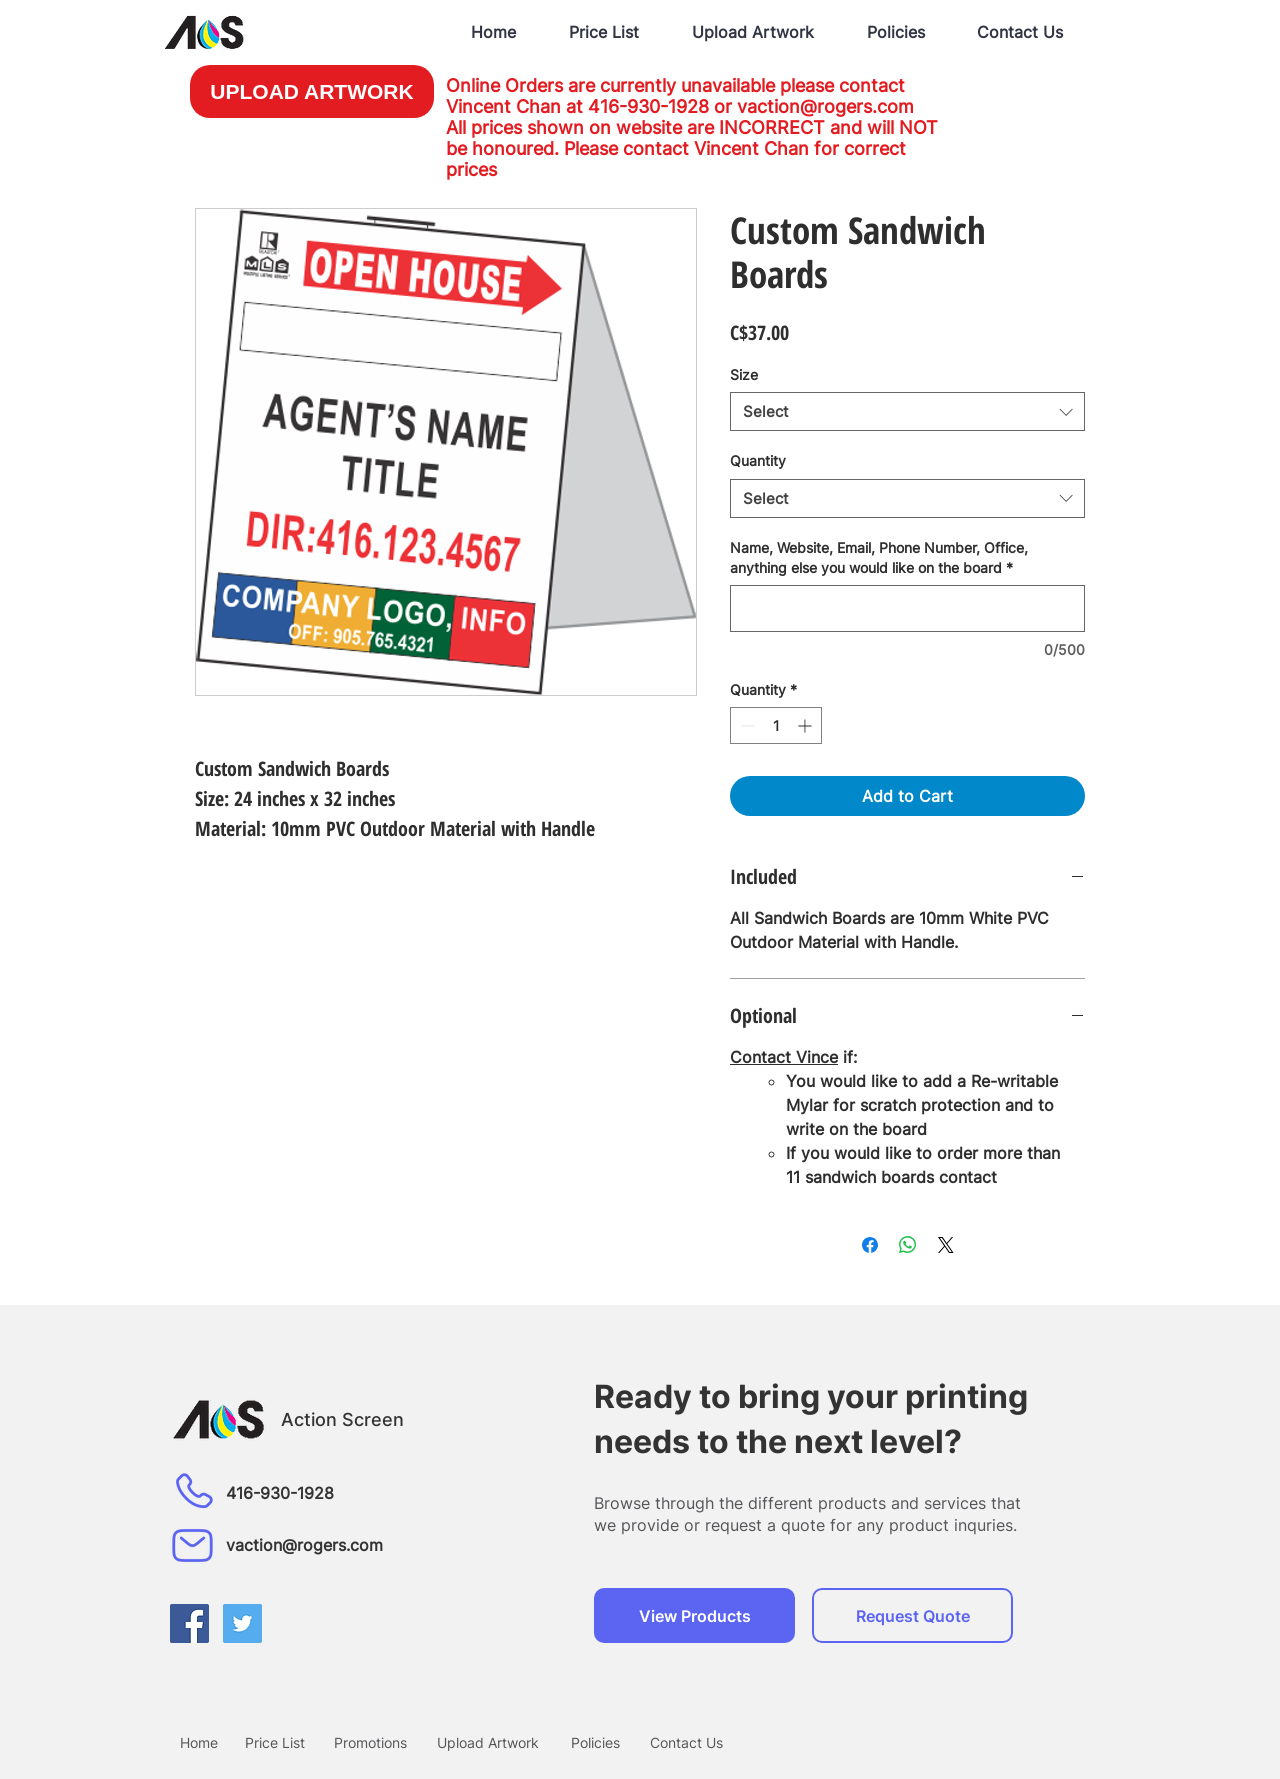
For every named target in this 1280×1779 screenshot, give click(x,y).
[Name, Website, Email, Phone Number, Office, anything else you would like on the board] (907, 608)
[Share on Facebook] (870, 1245)
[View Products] (694, 1615)
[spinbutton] (776, 725)
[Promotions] (370, 1742)
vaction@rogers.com (825, 106)
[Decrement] (745, 725)
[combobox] (907, 411)
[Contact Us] (686, 1742)
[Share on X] (946, 1245)
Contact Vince (784, 1057)
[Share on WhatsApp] (908, 1245)
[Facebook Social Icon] (189, 1623)
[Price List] (275, 1742)
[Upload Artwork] (488, 1742)
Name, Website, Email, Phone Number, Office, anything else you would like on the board (879, 557)
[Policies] (595, 1742)
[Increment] (806, 725)
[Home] (199, 1742)
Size (744, 374)
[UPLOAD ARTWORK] (312, 91)
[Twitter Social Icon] (242, 1623)
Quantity (758, 460)
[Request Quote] (912, 1615)
